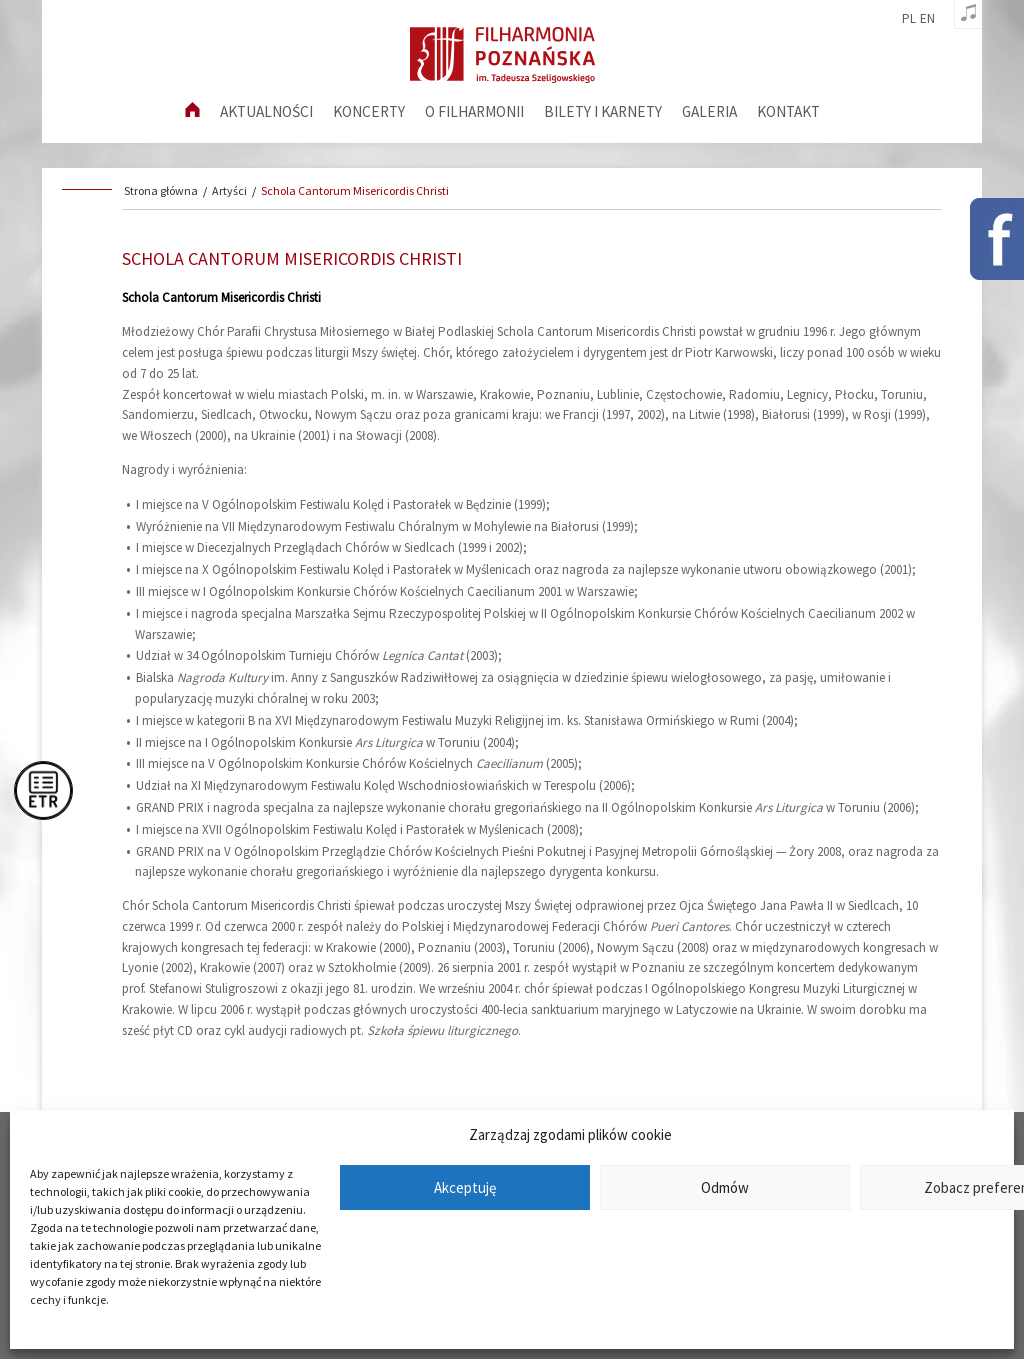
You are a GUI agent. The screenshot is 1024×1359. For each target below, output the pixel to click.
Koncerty (369, 111)
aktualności (266, 111)
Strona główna (161, 190)
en (927, 19)
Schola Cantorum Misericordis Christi (355, 190)
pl (909, 19)
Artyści (229, 190)
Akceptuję (465, 1187)
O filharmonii (474, 111)
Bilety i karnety (603, 111)
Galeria (709, 111)
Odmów (725, 1187)
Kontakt (788, 111)
